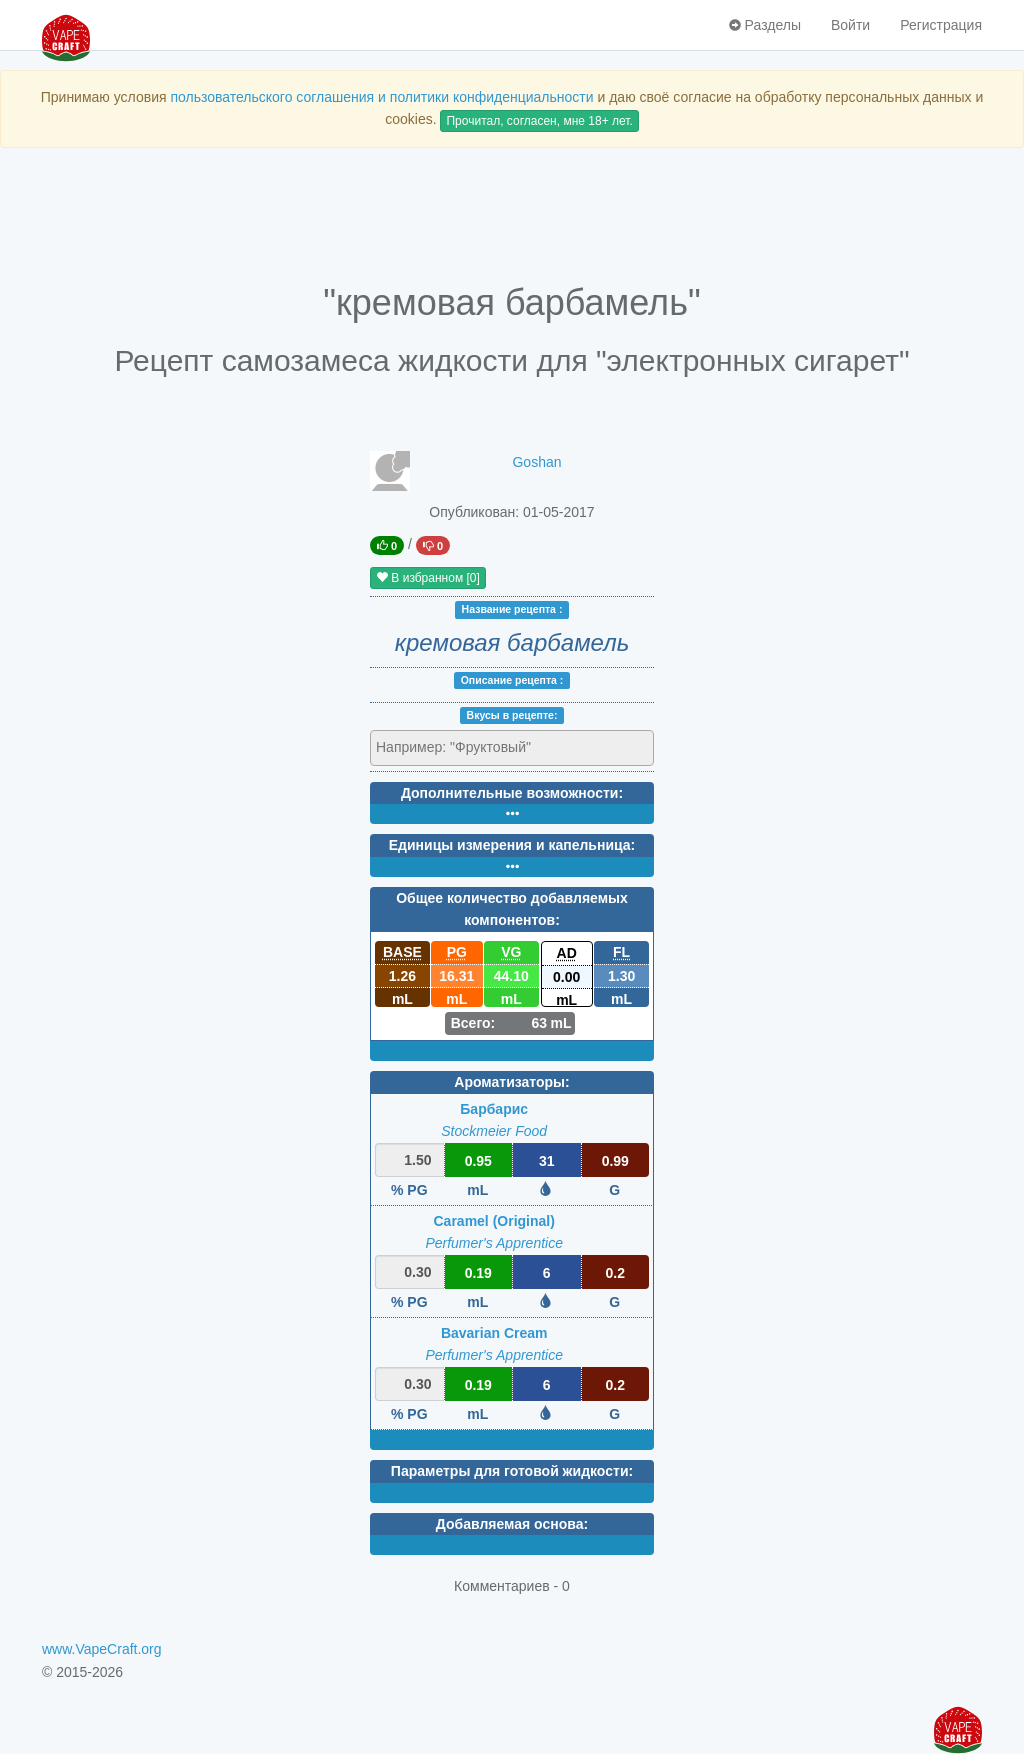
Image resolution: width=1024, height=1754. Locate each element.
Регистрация (941, 25)
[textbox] (463, 747)
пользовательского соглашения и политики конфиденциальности (381, 97)
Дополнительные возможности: (512, 793)
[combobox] (512, 748)
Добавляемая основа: (512, 1524)
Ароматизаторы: (511, 1082)
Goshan (536, 462)
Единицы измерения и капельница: (512, 845)
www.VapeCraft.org (102, 1649)
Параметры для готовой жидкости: (512, 1471)
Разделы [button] (765, 25)
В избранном (428, 578)
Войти (850, 25)
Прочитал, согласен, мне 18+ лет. (539, 121)
